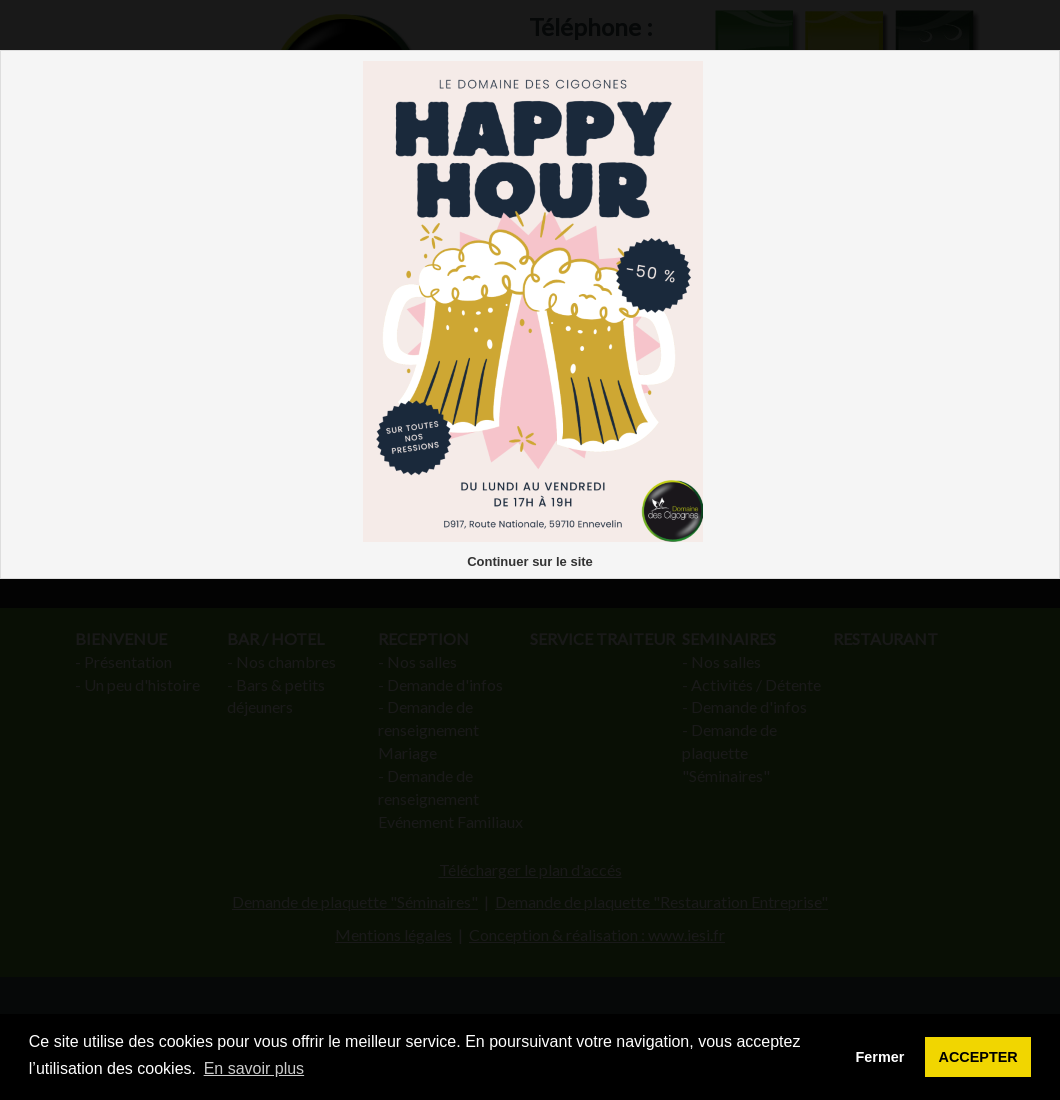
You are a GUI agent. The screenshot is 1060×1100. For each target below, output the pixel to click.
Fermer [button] (880, 1057)
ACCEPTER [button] (978, 1057)
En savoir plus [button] (254, 1068)
